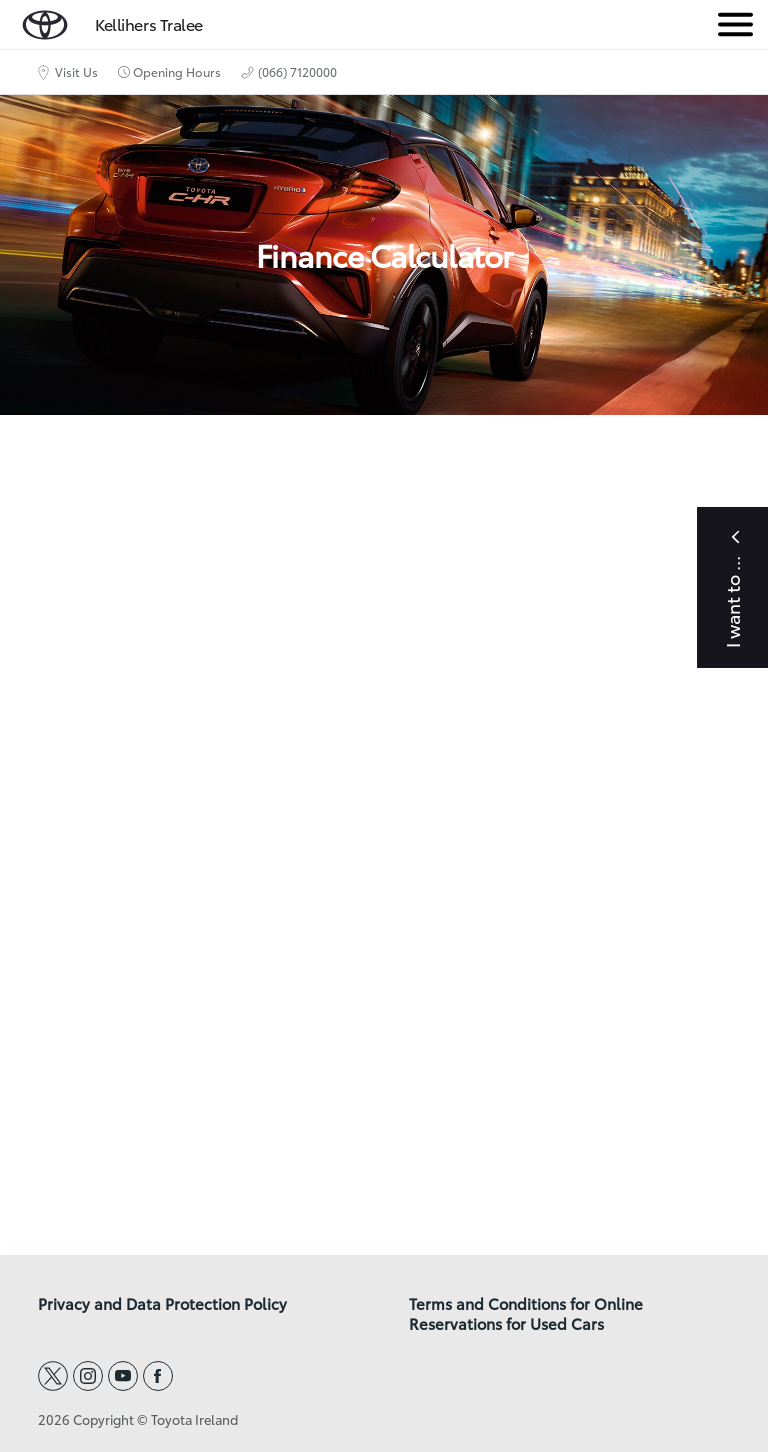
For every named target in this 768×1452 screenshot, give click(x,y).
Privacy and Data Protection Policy (162, 1304)
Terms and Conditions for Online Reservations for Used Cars (526, 1314)
